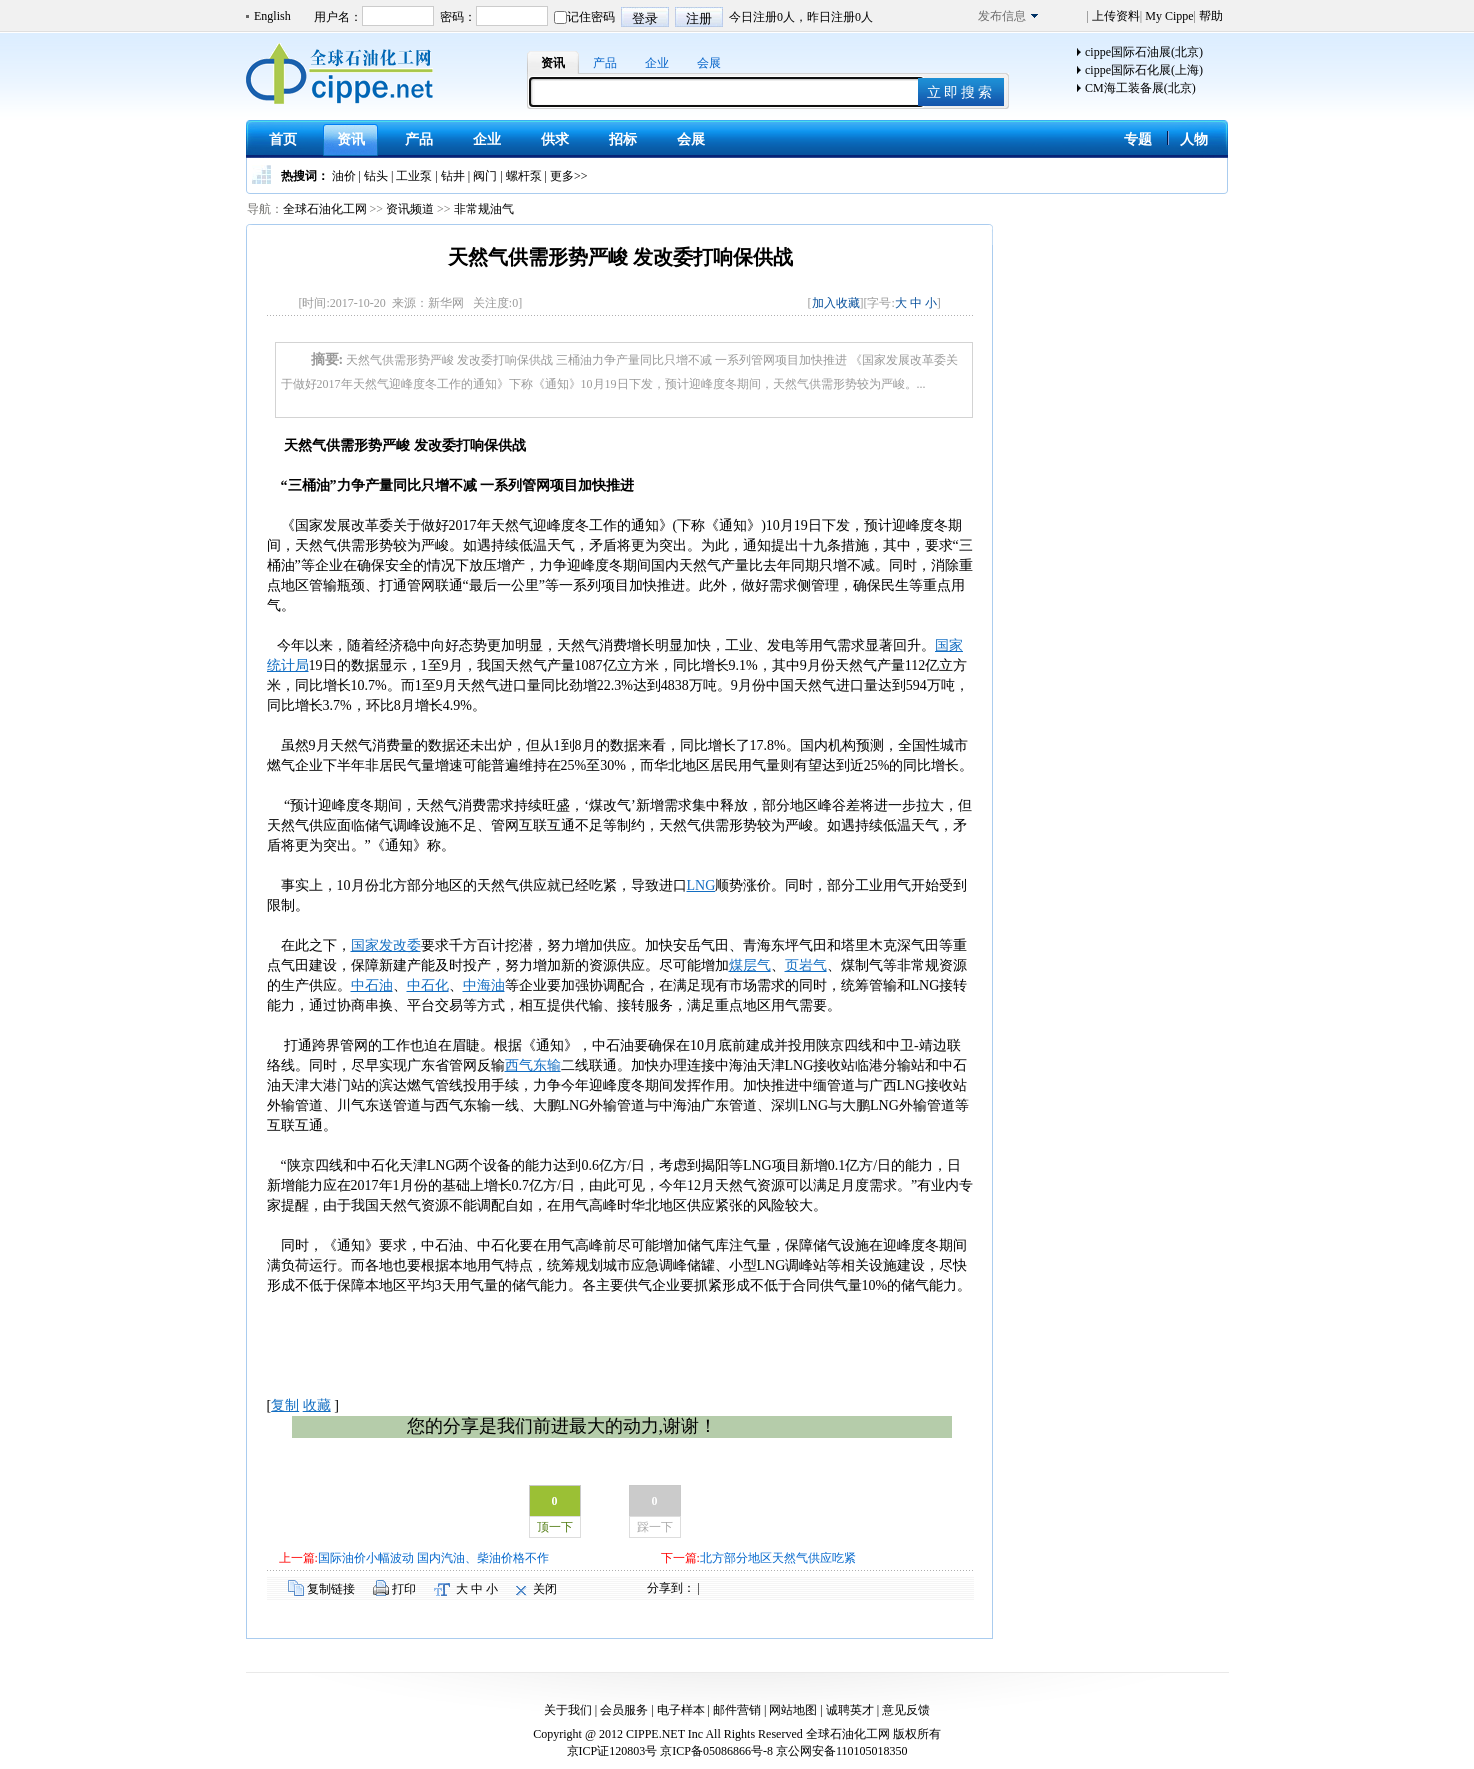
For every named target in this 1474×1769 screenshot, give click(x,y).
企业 (657, 63)
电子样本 (681, 1710)
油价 (344, 176)
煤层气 (750, 965)
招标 (623, 139)
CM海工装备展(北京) (1140, 88)
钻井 (453, 176)
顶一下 (555, 1527)
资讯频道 (410, 209)
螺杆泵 (524, 176)
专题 (1138, 139)
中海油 (484, 985)
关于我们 (568, 1710)
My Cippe (1167, 16)
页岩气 (806, 965)
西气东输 (533, 1065)
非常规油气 (484, 209)
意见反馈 (906, 1710)
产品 (605, 63)
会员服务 (624, 1710)
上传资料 (1114, 16)
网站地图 (793, 1710)
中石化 (428, 985)
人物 (1194, 139)
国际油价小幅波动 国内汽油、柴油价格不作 (433, 1558)
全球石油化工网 (325, 209)
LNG (701, 885)
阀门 (485, 176)
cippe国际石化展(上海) (1144, 70)
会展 (709, 63)
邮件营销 (737, 1710)
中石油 (372, 985)
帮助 (1209, 16)
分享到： (671, 1588)
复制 (285, 1405)
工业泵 (414, 176)
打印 (404, 1589)
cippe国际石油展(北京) (1144, 52)
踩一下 (655, 1527)
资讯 (553, 63)
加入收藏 (836, 303)
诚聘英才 (850, 1710)
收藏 (317, 1405)
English (272, 16)
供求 (555, 139)
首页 (283, 139)
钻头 (376, 176)
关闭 (545, 1589)
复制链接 (331, 1589)
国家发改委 (386, 945)
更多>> (569, 176)
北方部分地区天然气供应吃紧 (778, 1558)
